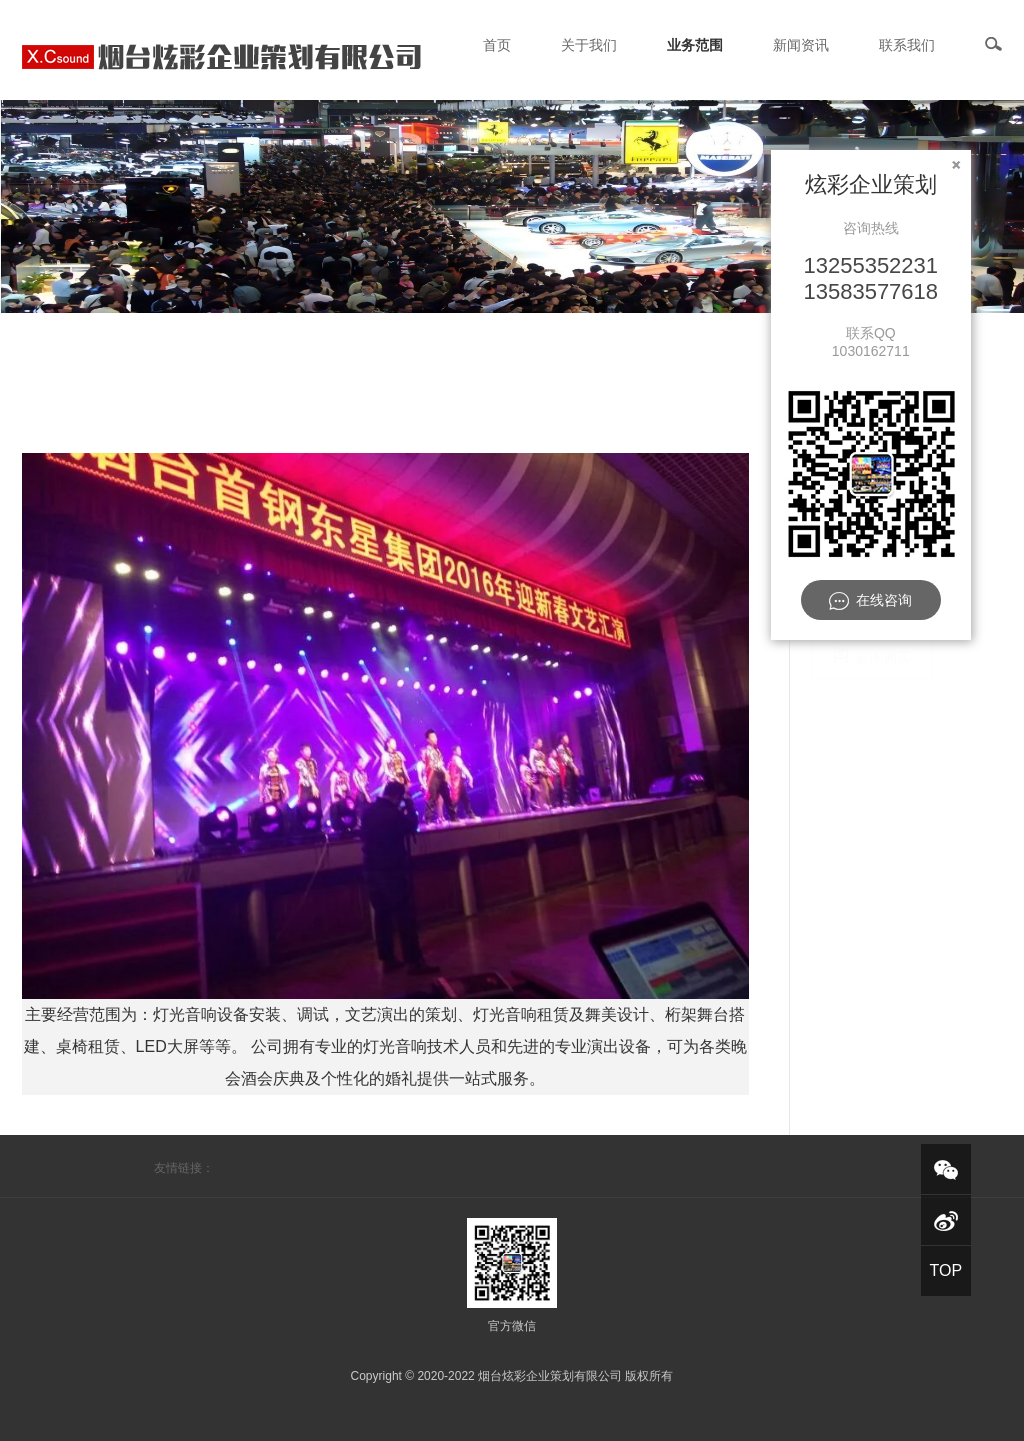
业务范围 (695, 45)
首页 (497, 45)
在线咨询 (870, 601)
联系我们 (907, 45)
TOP (945, 1270)
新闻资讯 (801, 45)
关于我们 (589, 45)
